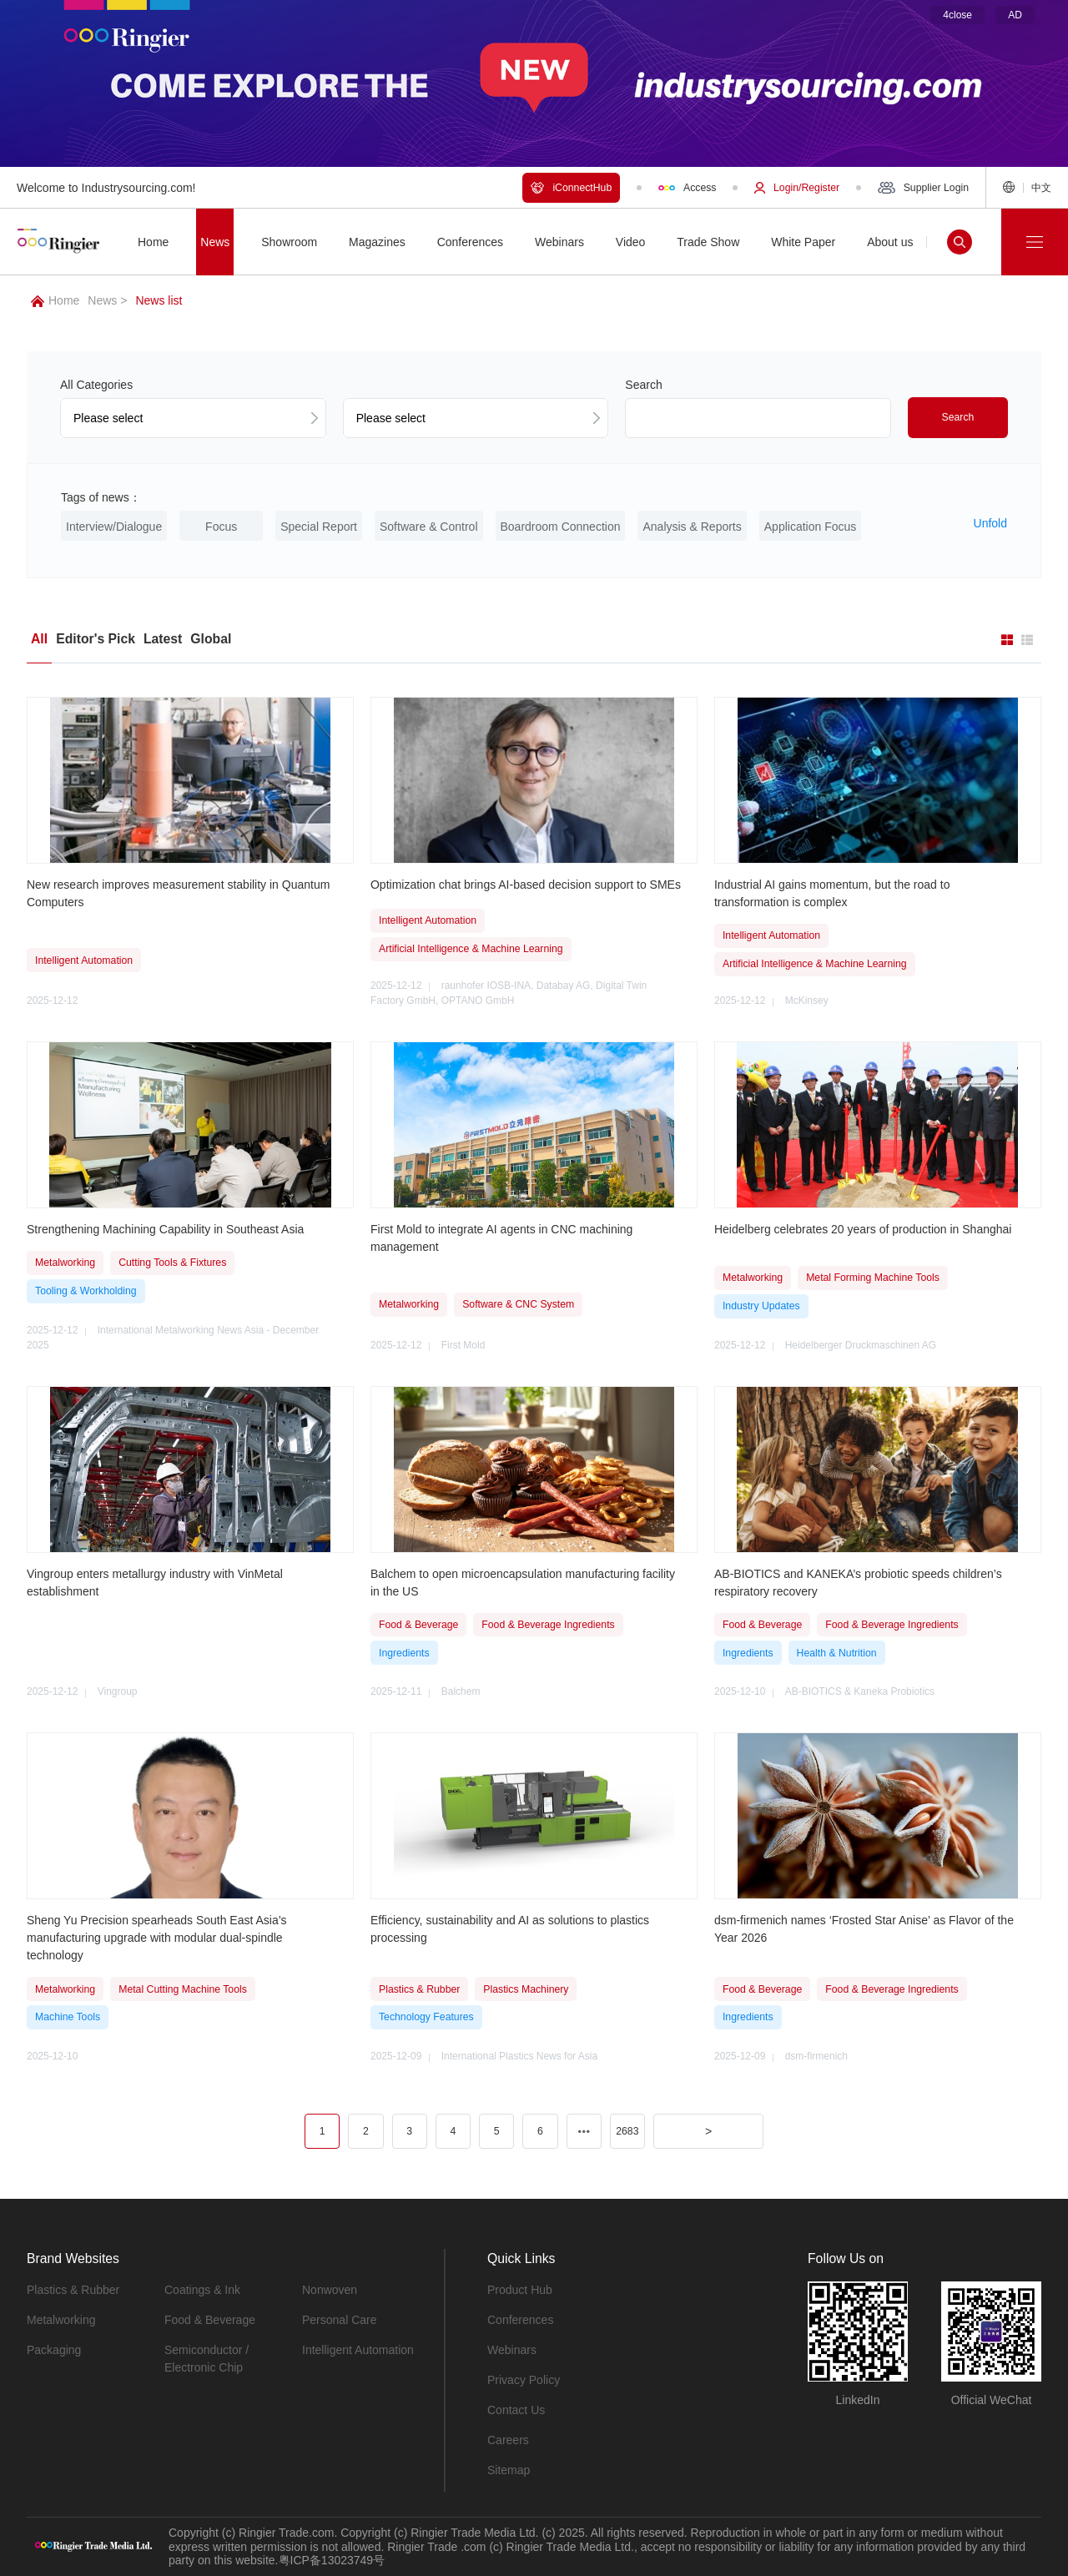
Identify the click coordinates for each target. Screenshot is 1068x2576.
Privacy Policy (523, 2380)
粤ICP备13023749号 (332, 2560)
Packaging (54, 2350)
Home (55, 300)
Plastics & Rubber (73, 2289)
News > (107, 300)
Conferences (520, 2319)
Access (687, 188)
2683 (627, 2131)
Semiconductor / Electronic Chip (206, 2358)
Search (958, 417)
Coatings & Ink (202, 2289)
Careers (508, 2440)
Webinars (512, 2350)
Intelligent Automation (358, 2350)
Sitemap (508, 2470)
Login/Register (796, 188)
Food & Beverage (209, 2319)
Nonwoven (329, 2289)
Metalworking (61, 2319)
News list (158, 300)
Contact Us (516, 2410)
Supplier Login (923, 188)
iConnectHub (571, 188)
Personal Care (339, 2319)
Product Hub (519, 2289)
